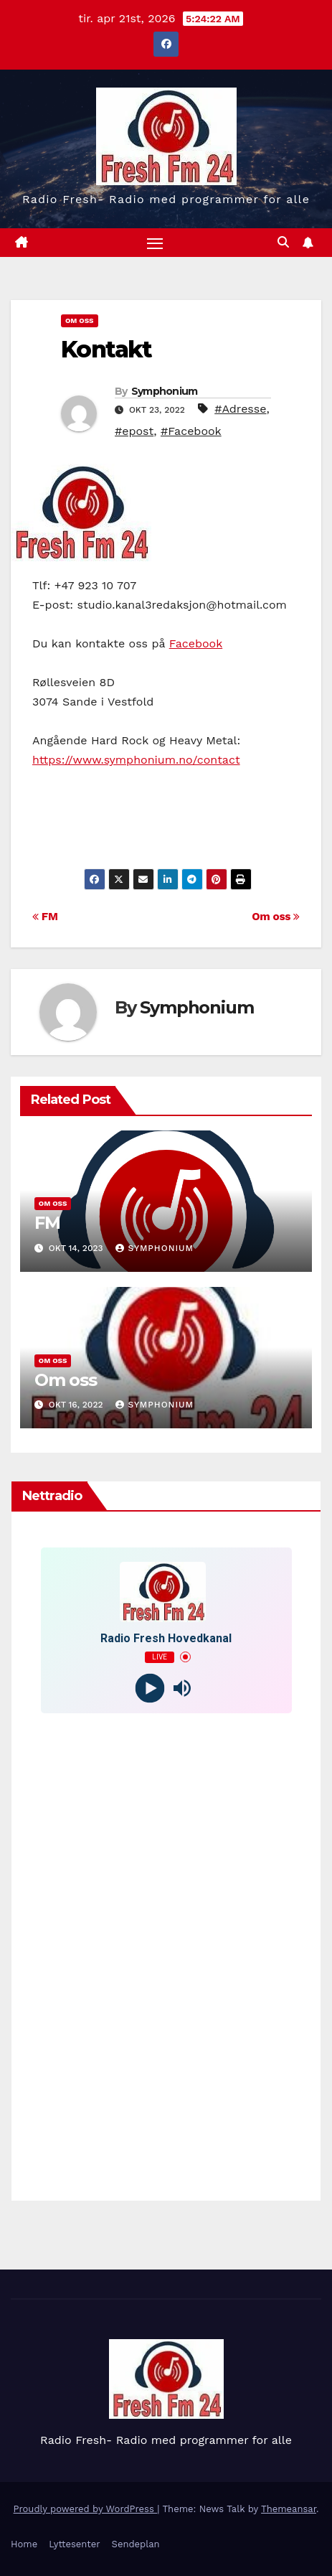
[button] (283, 242)
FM (45, 916)
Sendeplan (136, 2544)
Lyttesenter (74, 2544)
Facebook (196, 643)
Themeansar (288, 2509)
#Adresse (240, 409)
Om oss (276, 916)
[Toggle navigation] (155, 243)
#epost (134, 431)
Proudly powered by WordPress (86, 2509)
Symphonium (164, 391)
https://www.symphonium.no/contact (136, 760)
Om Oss (79, 320)
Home (24, 2544)
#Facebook (191, 431)
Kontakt (106, 349)
